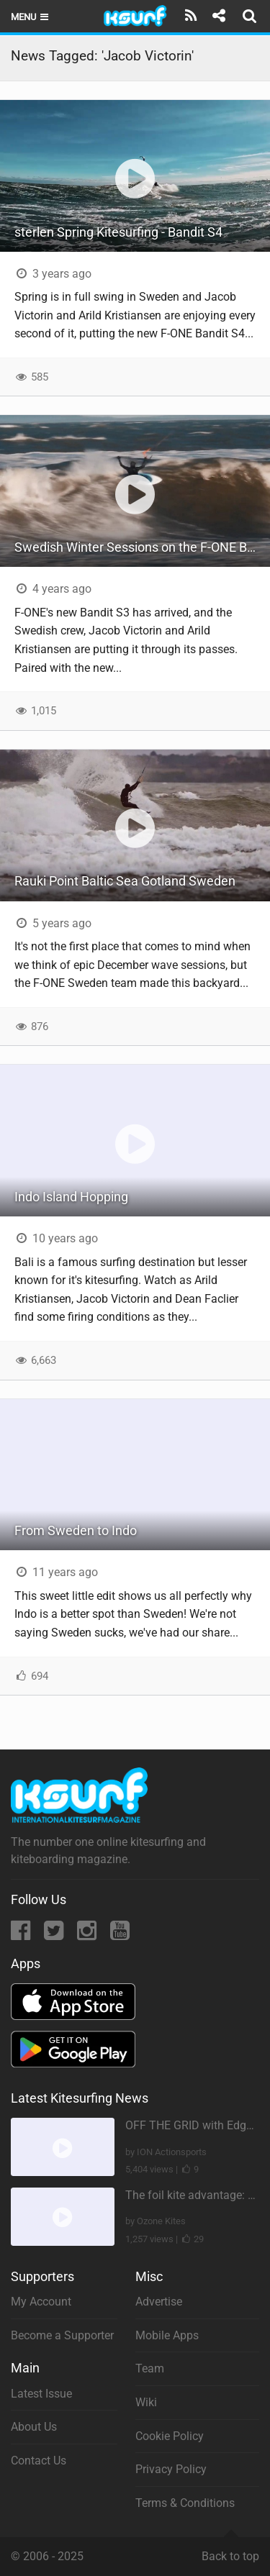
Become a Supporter (62, 2335)
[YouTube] (120, 1935)
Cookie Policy (169, 2436)
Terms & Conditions (185, 2503)
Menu (30, 17)
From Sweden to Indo (75, 1530)
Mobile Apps (167, 2335)
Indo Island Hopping (71, 1196)
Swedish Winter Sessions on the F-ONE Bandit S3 (142, 547)
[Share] (218, 16)
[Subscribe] (191, 16)
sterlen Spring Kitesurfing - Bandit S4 (118, 232)
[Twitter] (55, 1935)
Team (149, 2368)
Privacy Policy (171, 2469)
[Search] (251, 16)
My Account (41, 2301)
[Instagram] (88, 1935)
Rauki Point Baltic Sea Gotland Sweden (124, 880)
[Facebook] (22, 1935)
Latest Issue (41, 2393)
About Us (34, 2427)
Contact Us (38, 2460)
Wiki (146, 2402)
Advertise (158, 2301)
